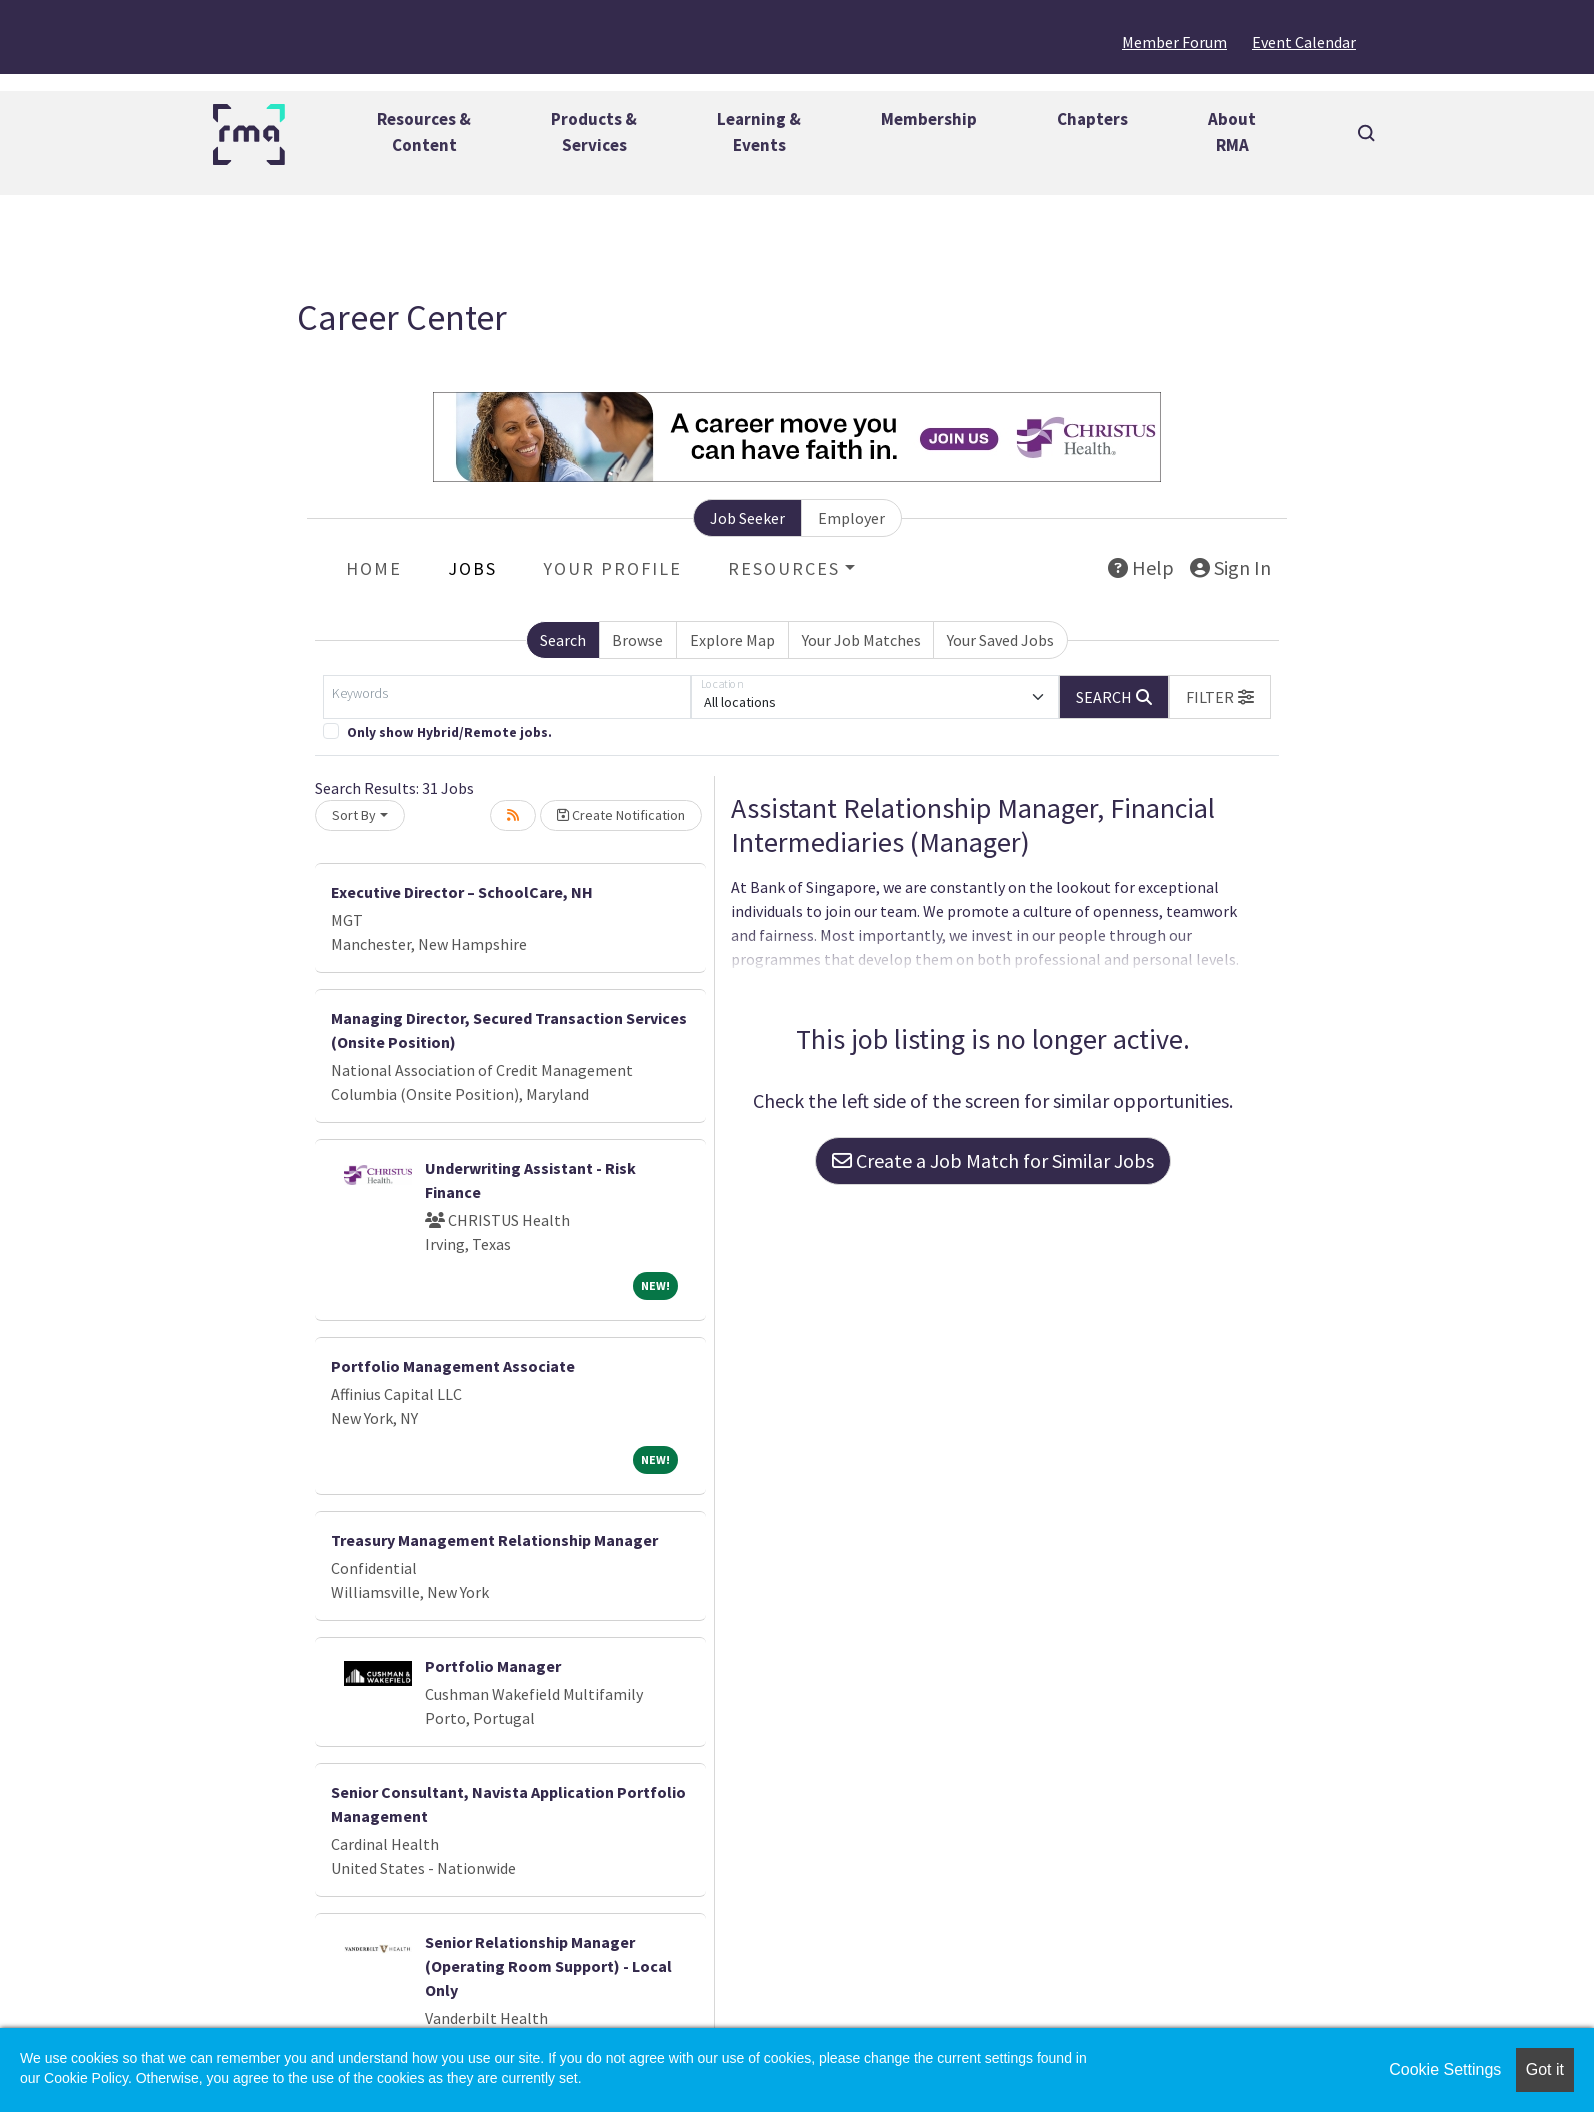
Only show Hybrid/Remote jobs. (449, 732)
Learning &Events (759, 132)
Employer (851, 518)
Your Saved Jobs (1000, 640)
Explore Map (732, 640)
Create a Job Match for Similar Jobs (993, 1160)
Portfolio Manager (493, 1666)
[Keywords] (507, 697)
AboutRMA (1232, 132)
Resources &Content (424, 132)
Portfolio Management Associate (453, 1366)
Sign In (1230, 567)
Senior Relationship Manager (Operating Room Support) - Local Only (548, 1966)
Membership (929, 119)
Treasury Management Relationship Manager (494, 1540)
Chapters (1092, 119)
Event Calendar (1304, 42)
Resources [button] (784, 568)
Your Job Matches (861, 640)
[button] (1220, 697)
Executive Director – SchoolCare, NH (462, 892)
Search (563, 640)
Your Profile (612, 568)
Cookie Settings (1445, 2069)
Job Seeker (747, 518)
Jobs (472, 568)
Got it (1545, 2069)
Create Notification (621, 815)
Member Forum (1174, 42)
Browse (637, 640)
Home (374, 568)
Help (1141, 567)
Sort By (354, 815)
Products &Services (594, 132)
